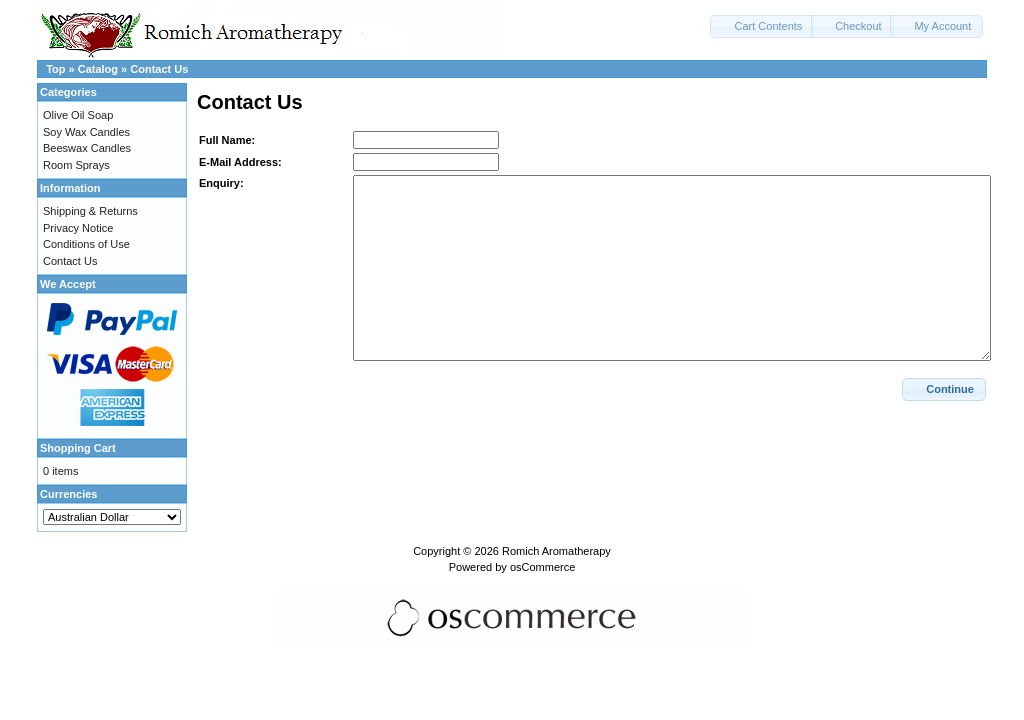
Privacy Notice (78, 228)
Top (55, 69)
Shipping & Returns (90, 211)
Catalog (98, 69)
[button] (762, 26)
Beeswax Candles (87, 148)
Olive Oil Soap (78, 115)
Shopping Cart (78, 448)
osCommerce (542, 567)
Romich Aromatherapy (556, 551)
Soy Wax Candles (86, 132)
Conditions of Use (86, 244)
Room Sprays (76, 165)
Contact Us (159, 69)
